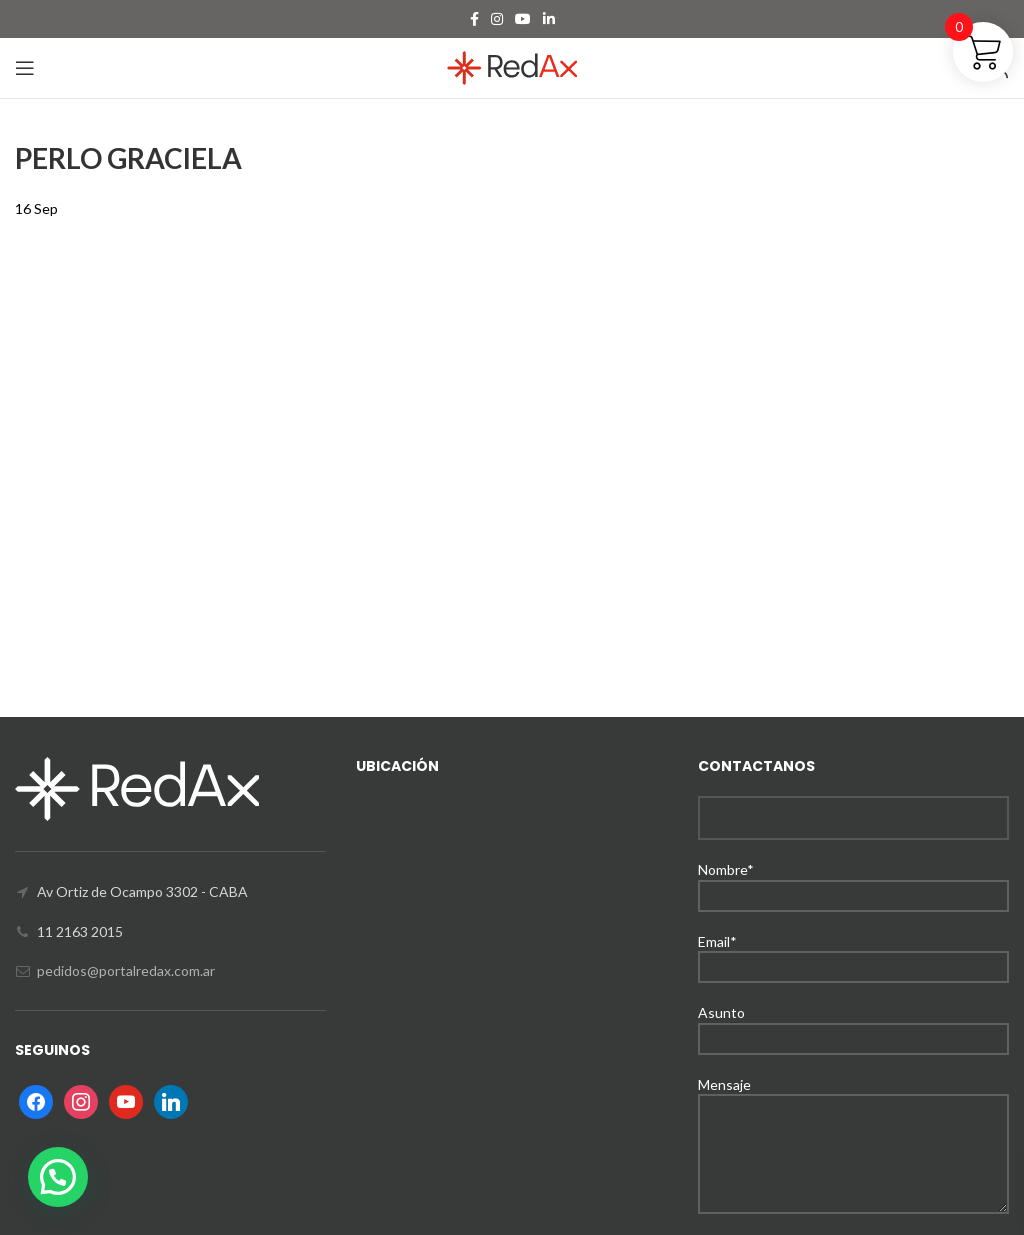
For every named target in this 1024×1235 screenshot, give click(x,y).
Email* (853, 953)
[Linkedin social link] (549, 19)
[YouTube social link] (523, 19)
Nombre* (853, 881)
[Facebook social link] (474, 19)
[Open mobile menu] (25, 68)
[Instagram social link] (497, 19)
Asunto (853, 1024)
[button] (58, 1177)
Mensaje (853, 1118)
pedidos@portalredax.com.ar (126, 970)
